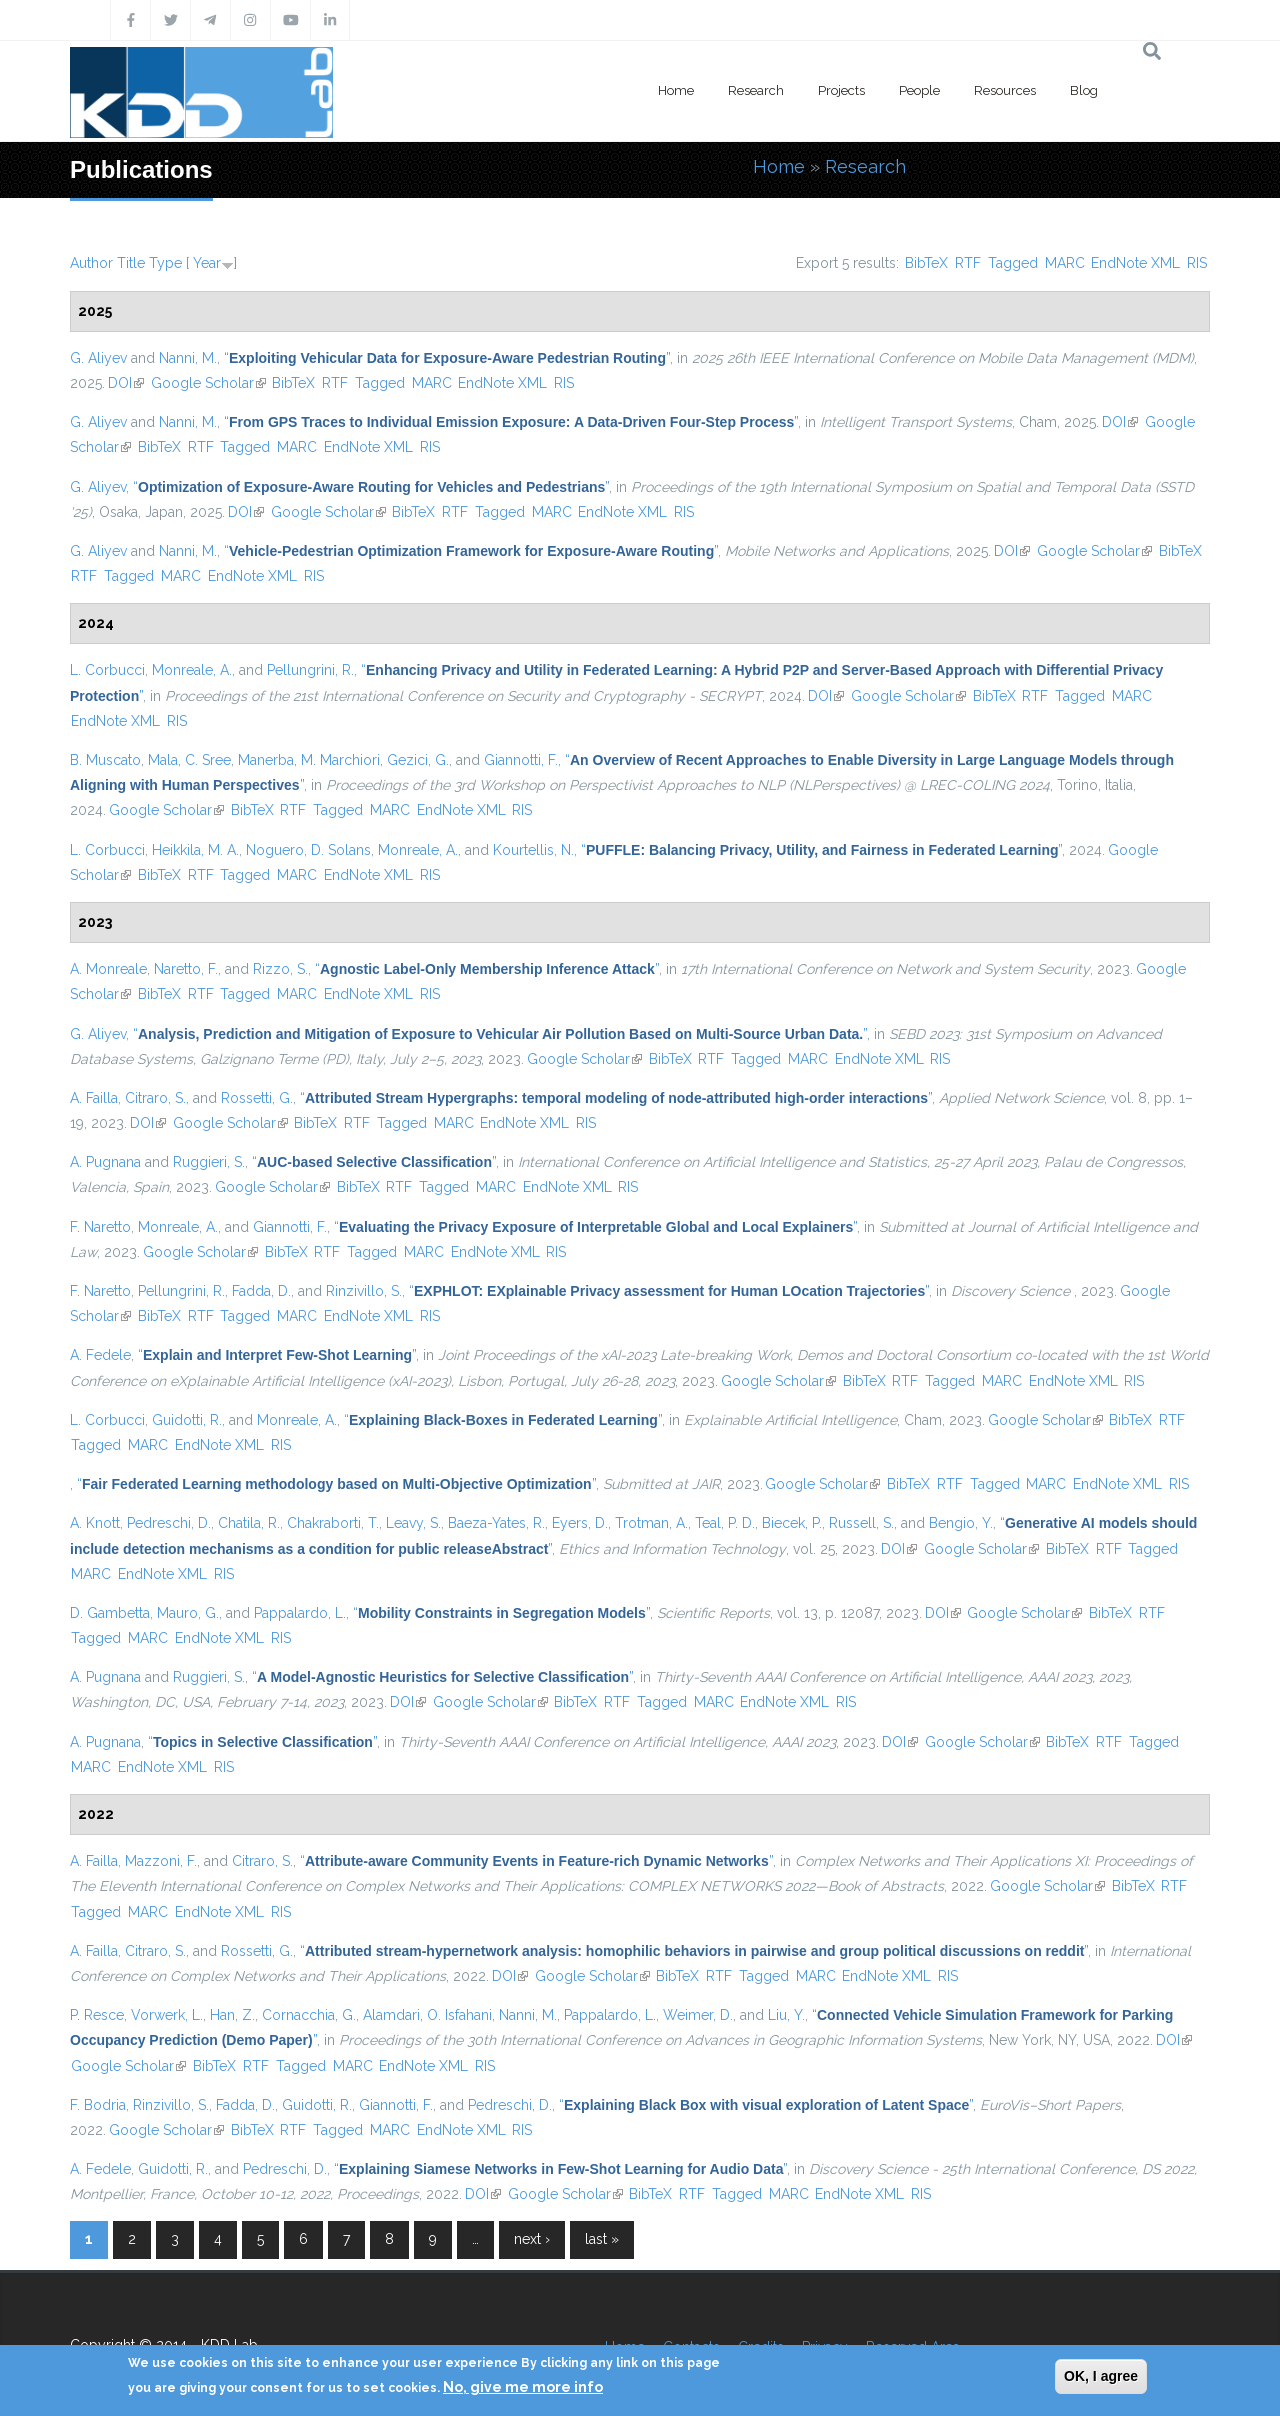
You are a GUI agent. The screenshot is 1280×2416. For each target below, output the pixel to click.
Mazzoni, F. (161, 1861)
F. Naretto (100, 1227)
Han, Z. (232, 2015)
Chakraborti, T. (333, 1523)
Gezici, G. (418, 760)
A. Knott (95, 1523)
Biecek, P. (792, 1523)
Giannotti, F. (521, 760)
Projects (841, 90)
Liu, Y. (786, 2015)
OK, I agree (1101, 2376)
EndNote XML (1135, 263)
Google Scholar (208, 383)
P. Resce (97, 2015)
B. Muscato (105, 760)
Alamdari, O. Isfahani (427, 2015)
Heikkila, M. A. (195, 850)
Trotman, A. (651, 1523)
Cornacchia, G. (309, 2015)
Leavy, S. (413, 1523)
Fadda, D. (261, 1291)
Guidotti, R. (187, 1420)
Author (91, 263)
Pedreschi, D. (169, 1523)
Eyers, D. (580, 1523)
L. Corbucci (107, 670)
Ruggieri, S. (209, 1162)
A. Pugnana (105, 1162)
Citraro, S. (155, 1098)
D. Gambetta (110, 1613)
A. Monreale (108, 969)
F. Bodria (98, 2105)
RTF (968, 263)
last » (602, 2239)
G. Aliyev (98, 358)
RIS (1197, 263)
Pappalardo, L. (300, 1613)
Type (165, 263)
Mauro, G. (188, 1613)
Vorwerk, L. (167, 2015)
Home (676, 90)
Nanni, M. (188, 358)
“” (447, 358)
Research (756, 90)
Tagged (1013, 263)
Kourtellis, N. (533, 850)
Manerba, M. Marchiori (309, 760)
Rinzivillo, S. (364, 1291)
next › (532, 2239)
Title (131, 263)
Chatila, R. (249, 1523)
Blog (1084, 90)
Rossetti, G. (257, 1098)
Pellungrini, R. (310, 670)
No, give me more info (523, 2387)
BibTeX (926, 263)
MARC (1065, 263)
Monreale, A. (192, 670)
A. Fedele (100, 1355)
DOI (126, 383)
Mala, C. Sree (189, 760)
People (919, 90)
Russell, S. (861, 1523)
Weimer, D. (698, 2015)
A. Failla (94, 1098)
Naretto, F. (186, 969)
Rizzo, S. (280, 969)
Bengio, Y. (961, 1523)
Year (207, 263)
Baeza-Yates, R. (496, 1523)
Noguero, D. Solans (308, 850)
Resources (1005, 90)
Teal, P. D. (725, 1523)
